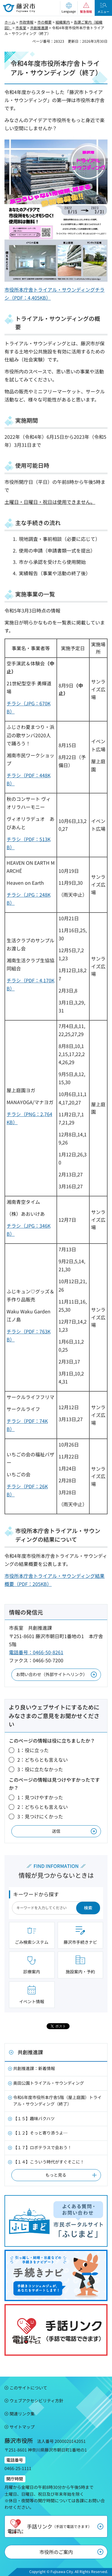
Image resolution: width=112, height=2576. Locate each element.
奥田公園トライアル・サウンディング (48, 2083)
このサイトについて (28, 2388)
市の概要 (44, 21)
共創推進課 (39, 27)
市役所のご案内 (56, 2551)
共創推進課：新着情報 (34, 2068)
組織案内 (63, 21)
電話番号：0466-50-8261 (36, 1652)
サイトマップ (22, 2427)
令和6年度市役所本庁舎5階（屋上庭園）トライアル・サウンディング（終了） (57, 2100)
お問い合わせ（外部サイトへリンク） (51, 1674)
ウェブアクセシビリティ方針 (36, 2400)
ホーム (9, 21)
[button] (68, 8)
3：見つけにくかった (40, 1816)
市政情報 (26, 21)
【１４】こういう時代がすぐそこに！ (48, 2162)
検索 (88, 1908)
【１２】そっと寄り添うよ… (40, 2133)
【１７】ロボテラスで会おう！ (42, 2147)
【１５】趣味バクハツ (34, 2118)
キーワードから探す (36, 1894)
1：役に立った (33, 1750)
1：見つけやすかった (40, 1797)
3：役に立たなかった (40, 1769)
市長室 (21, 27)
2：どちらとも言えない (42, 1759)
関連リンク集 (22, 2414)
